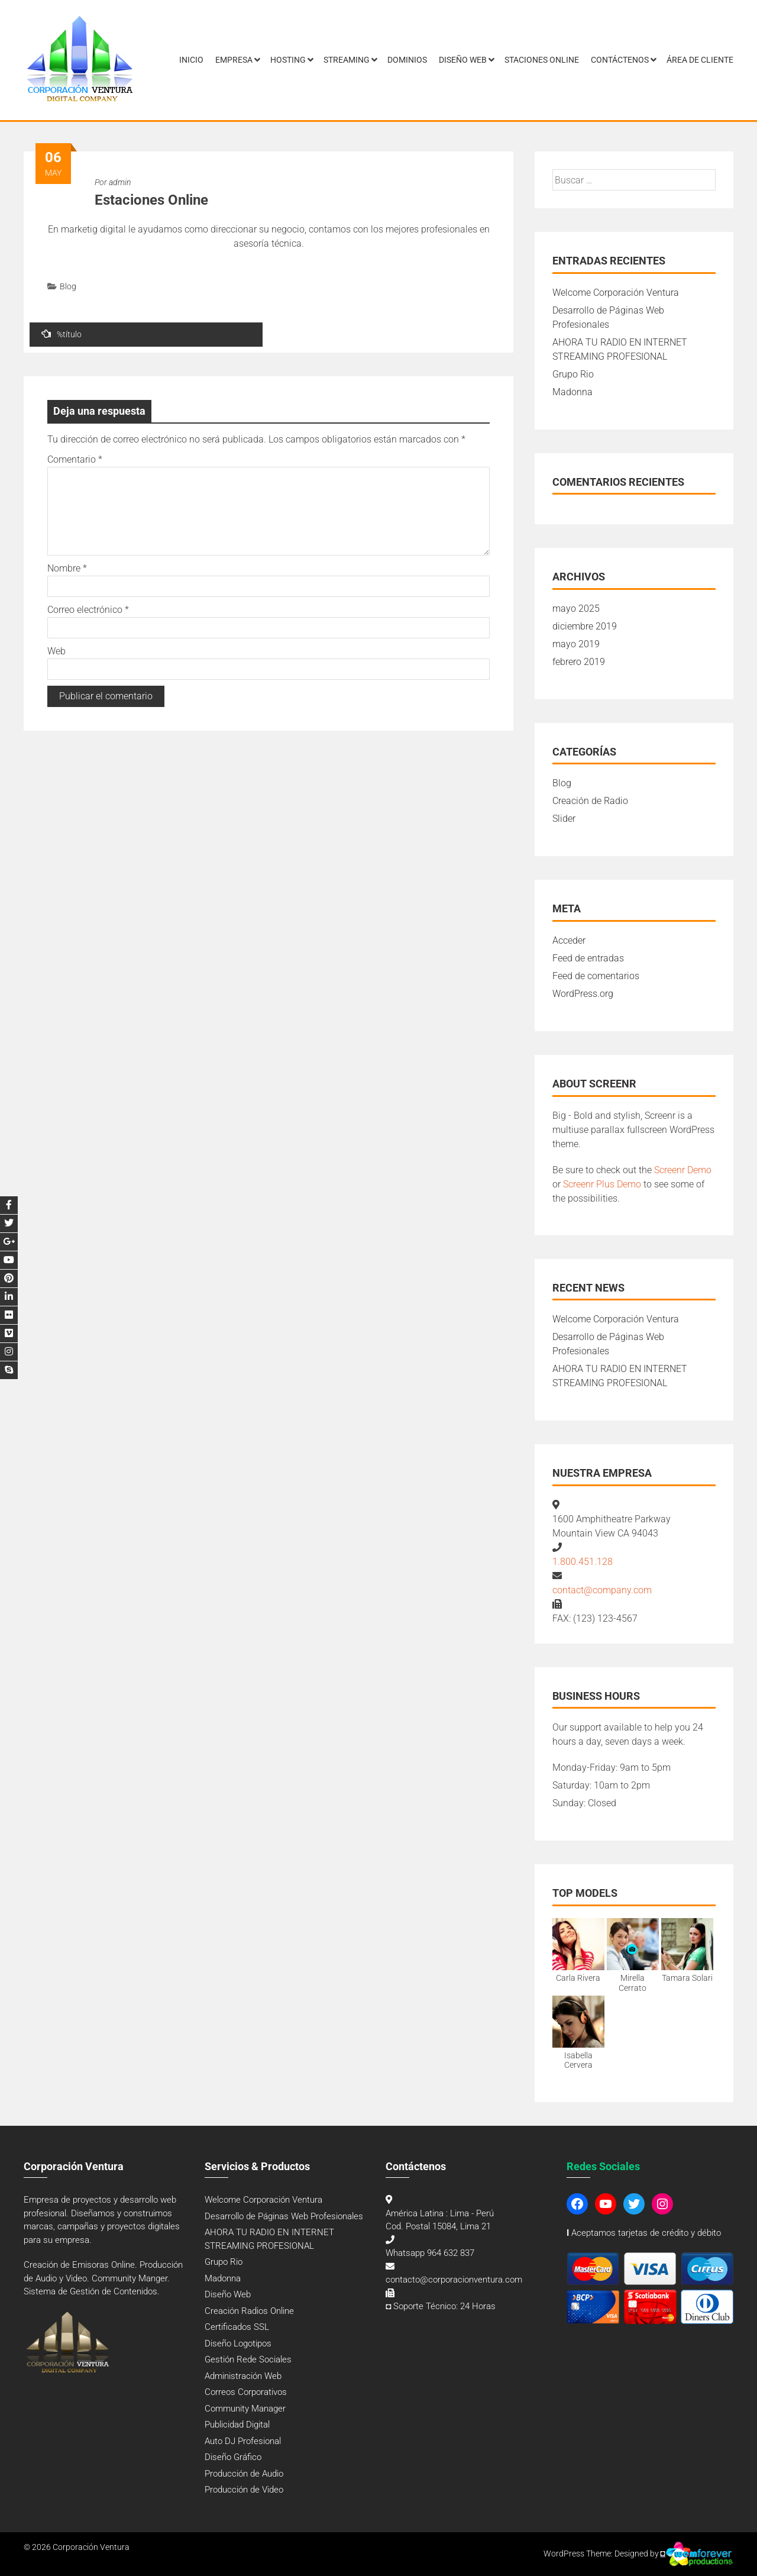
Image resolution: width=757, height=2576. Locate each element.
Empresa (234, 59)
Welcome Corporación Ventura (615, 292)
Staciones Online (541, 59)
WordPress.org (582, 993)
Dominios (407, 59)
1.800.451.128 (582, 1561)
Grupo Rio (573, 374)
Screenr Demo (682, 1170)
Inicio (191, 59)
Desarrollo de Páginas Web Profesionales (284, 2216)
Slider (563, 818)
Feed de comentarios (595, 976)
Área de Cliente (700, 59)
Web (56, 651)
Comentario (74, 459)
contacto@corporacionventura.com (454, 2279)
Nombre (67, 568)
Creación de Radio (590, 800)
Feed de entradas (588, 958)
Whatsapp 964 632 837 (430, 2253)
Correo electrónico (88, 609)
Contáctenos (620, 59)
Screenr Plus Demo (602, 1184)
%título (61, 334)
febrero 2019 (578, 661)
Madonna (572, 392)
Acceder (568, 940)
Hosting (288, 59)
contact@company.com (602, 1590)
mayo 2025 (576, 608)
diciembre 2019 (584, 626)
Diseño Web (463, 59)
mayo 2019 (576, 644)
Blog (68, 286)
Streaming (346, 59)
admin (120, 182)
